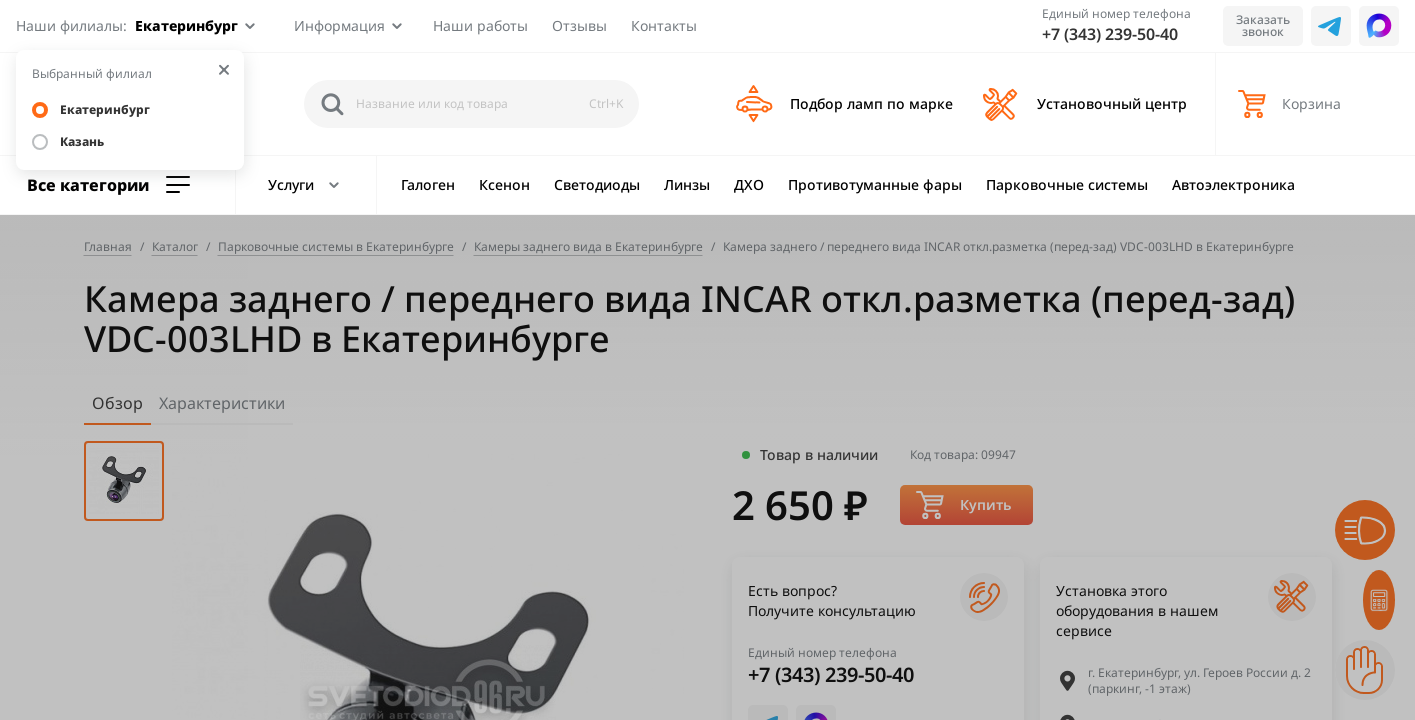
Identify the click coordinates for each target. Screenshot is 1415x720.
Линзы (687, 184)
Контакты (664, 25)
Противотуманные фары (875, 184)
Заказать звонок (1263, 25)
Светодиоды (597, 184)
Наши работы (480, 25)
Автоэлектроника (1233, 184)
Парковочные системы (1067, 184)
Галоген (428, 184)
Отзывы (579, 25)
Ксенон (504, 184)
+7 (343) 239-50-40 (1110, 34)
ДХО (749, 184)
